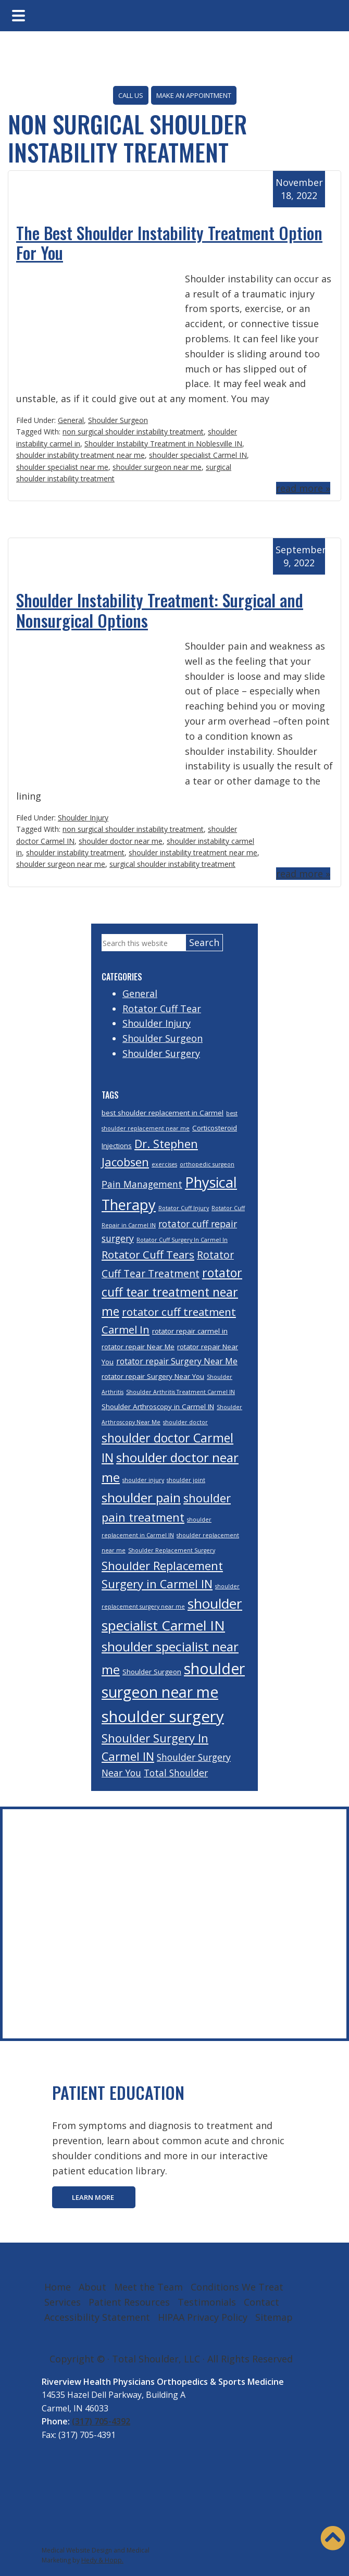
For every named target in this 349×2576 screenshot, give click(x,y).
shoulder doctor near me (121, 841)
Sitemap (274, 2317)
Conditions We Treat (237, 2287)
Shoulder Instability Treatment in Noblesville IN (163, 444)
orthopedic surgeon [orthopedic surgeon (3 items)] (207, 1164)
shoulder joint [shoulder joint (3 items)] (186, 1480)
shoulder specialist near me (62, 467)
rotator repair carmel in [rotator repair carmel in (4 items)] (190, 1331)
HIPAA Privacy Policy (202, 2317)
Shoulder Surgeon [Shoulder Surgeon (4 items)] (151, 1671)
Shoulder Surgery (161, 1053)
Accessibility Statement (97, 2317)
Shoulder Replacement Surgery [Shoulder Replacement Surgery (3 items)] (171, 1550)
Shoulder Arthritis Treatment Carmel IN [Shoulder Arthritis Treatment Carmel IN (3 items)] (180, 1392)
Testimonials (207, 2302)
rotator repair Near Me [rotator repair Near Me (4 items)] (138, 1346)
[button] (332, 2537)
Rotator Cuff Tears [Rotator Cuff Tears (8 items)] (148, 1254)
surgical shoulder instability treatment (172, 864)
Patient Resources (129, 2302)
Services (62, 2302)
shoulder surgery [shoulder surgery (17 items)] (163, 1716)
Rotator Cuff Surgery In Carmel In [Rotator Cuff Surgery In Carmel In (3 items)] (182, 1239)
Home (57, 2287)
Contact (261, 2302)
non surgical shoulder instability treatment (133, 432)
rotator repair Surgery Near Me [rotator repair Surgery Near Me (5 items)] (177, 1361)
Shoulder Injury (83, 818)
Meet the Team (148, 2287)
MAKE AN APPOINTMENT (193, 95)
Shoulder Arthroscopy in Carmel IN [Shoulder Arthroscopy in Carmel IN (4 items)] (158, 1406)
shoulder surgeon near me (157, 467)
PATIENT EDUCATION (118, 2092)
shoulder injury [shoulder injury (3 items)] (143, 1480)
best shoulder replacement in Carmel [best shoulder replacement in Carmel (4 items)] (162, 1112)
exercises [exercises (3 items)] (164, 1164)
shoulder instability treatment (75, 852)
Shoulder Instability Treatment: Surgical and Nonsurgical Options (159, 610)
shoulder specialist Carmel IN (198, 455)
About (92, 2287)
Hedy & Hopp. (102, 2560)
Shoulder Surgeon (118, 420)
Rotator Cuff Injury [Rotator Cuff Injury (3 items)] (183, 1208)
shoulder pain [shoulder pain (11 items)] (141, 1497)
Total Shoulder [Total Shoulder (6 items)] (176, 1772)
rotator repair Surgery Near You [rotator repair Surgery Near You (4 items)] (153, 1376)
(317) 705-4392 (101, 2421)
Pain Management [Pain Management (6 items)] (142, 1184)
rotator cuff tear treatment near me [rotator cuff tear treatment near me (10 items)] (172, 1292)
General (71, 420)
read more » (303, 488)
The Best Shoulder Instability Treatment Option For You (169, 242)
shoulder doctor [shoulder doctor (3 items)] (185, 1422)
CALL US (130, 95)
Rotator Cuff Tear (161, 1008)
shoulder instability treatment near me (80, 455)
